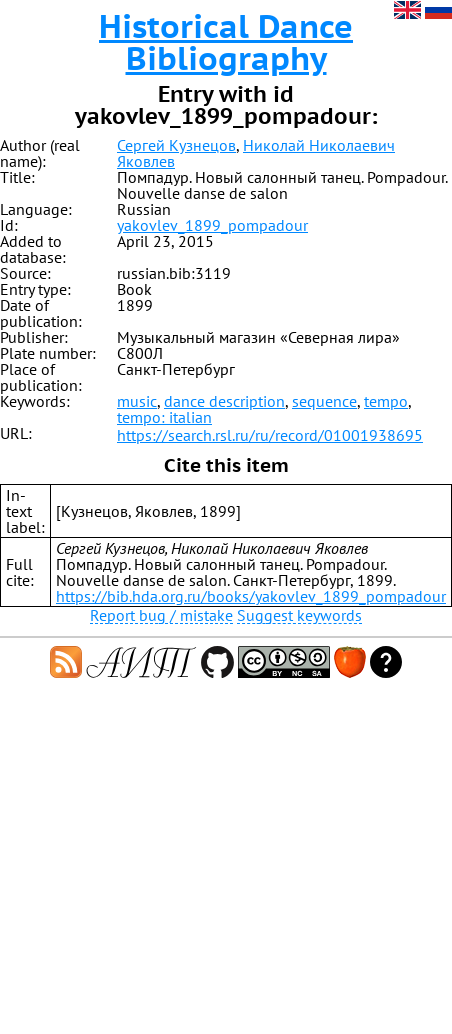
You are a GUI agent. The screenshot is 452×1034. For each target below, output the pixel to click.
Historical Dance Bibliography (226, 42)
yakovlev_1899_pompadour (212, 225)
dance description (224, 401)
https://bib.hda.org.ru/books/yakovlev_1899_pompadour (251, 596)
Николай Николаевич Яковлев (256, 153)
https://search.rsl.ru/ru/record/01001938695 (270, 435)
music (137, 401)
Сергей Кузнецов (176, 145)
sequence (324, 401)
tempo (386, 401)
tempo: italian (164, 417)
